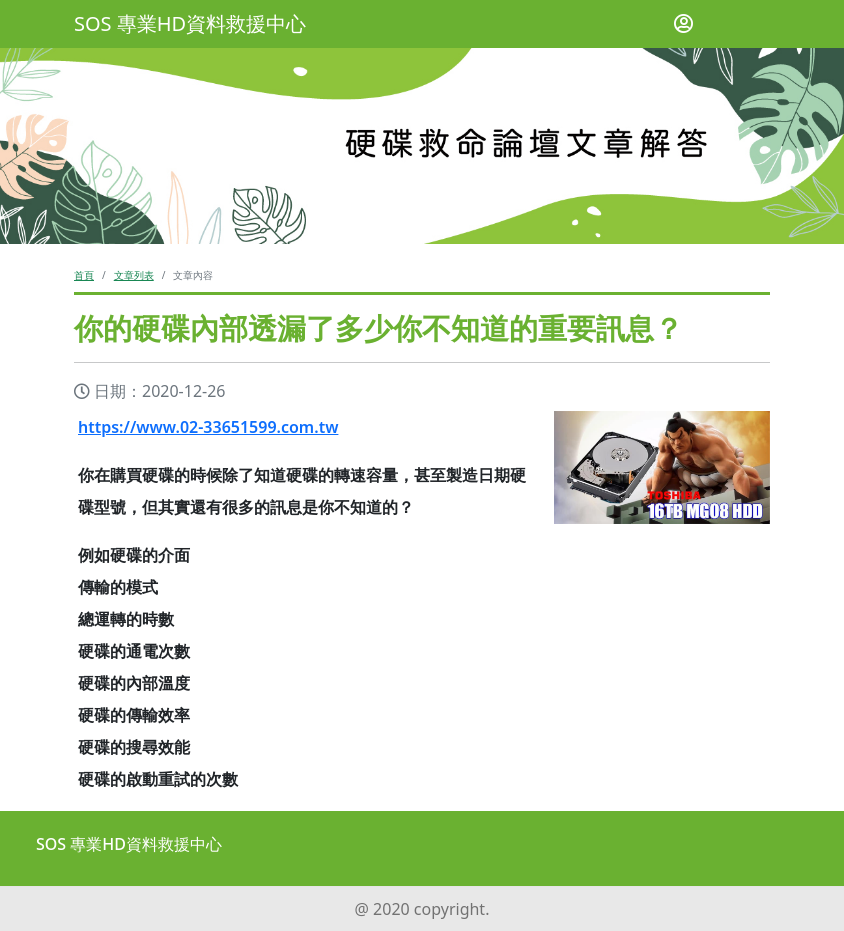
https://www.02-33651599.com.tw (208, 427)
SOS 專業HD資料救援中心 (190, 23)
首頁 (84, 275)
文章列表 (134, 275)
